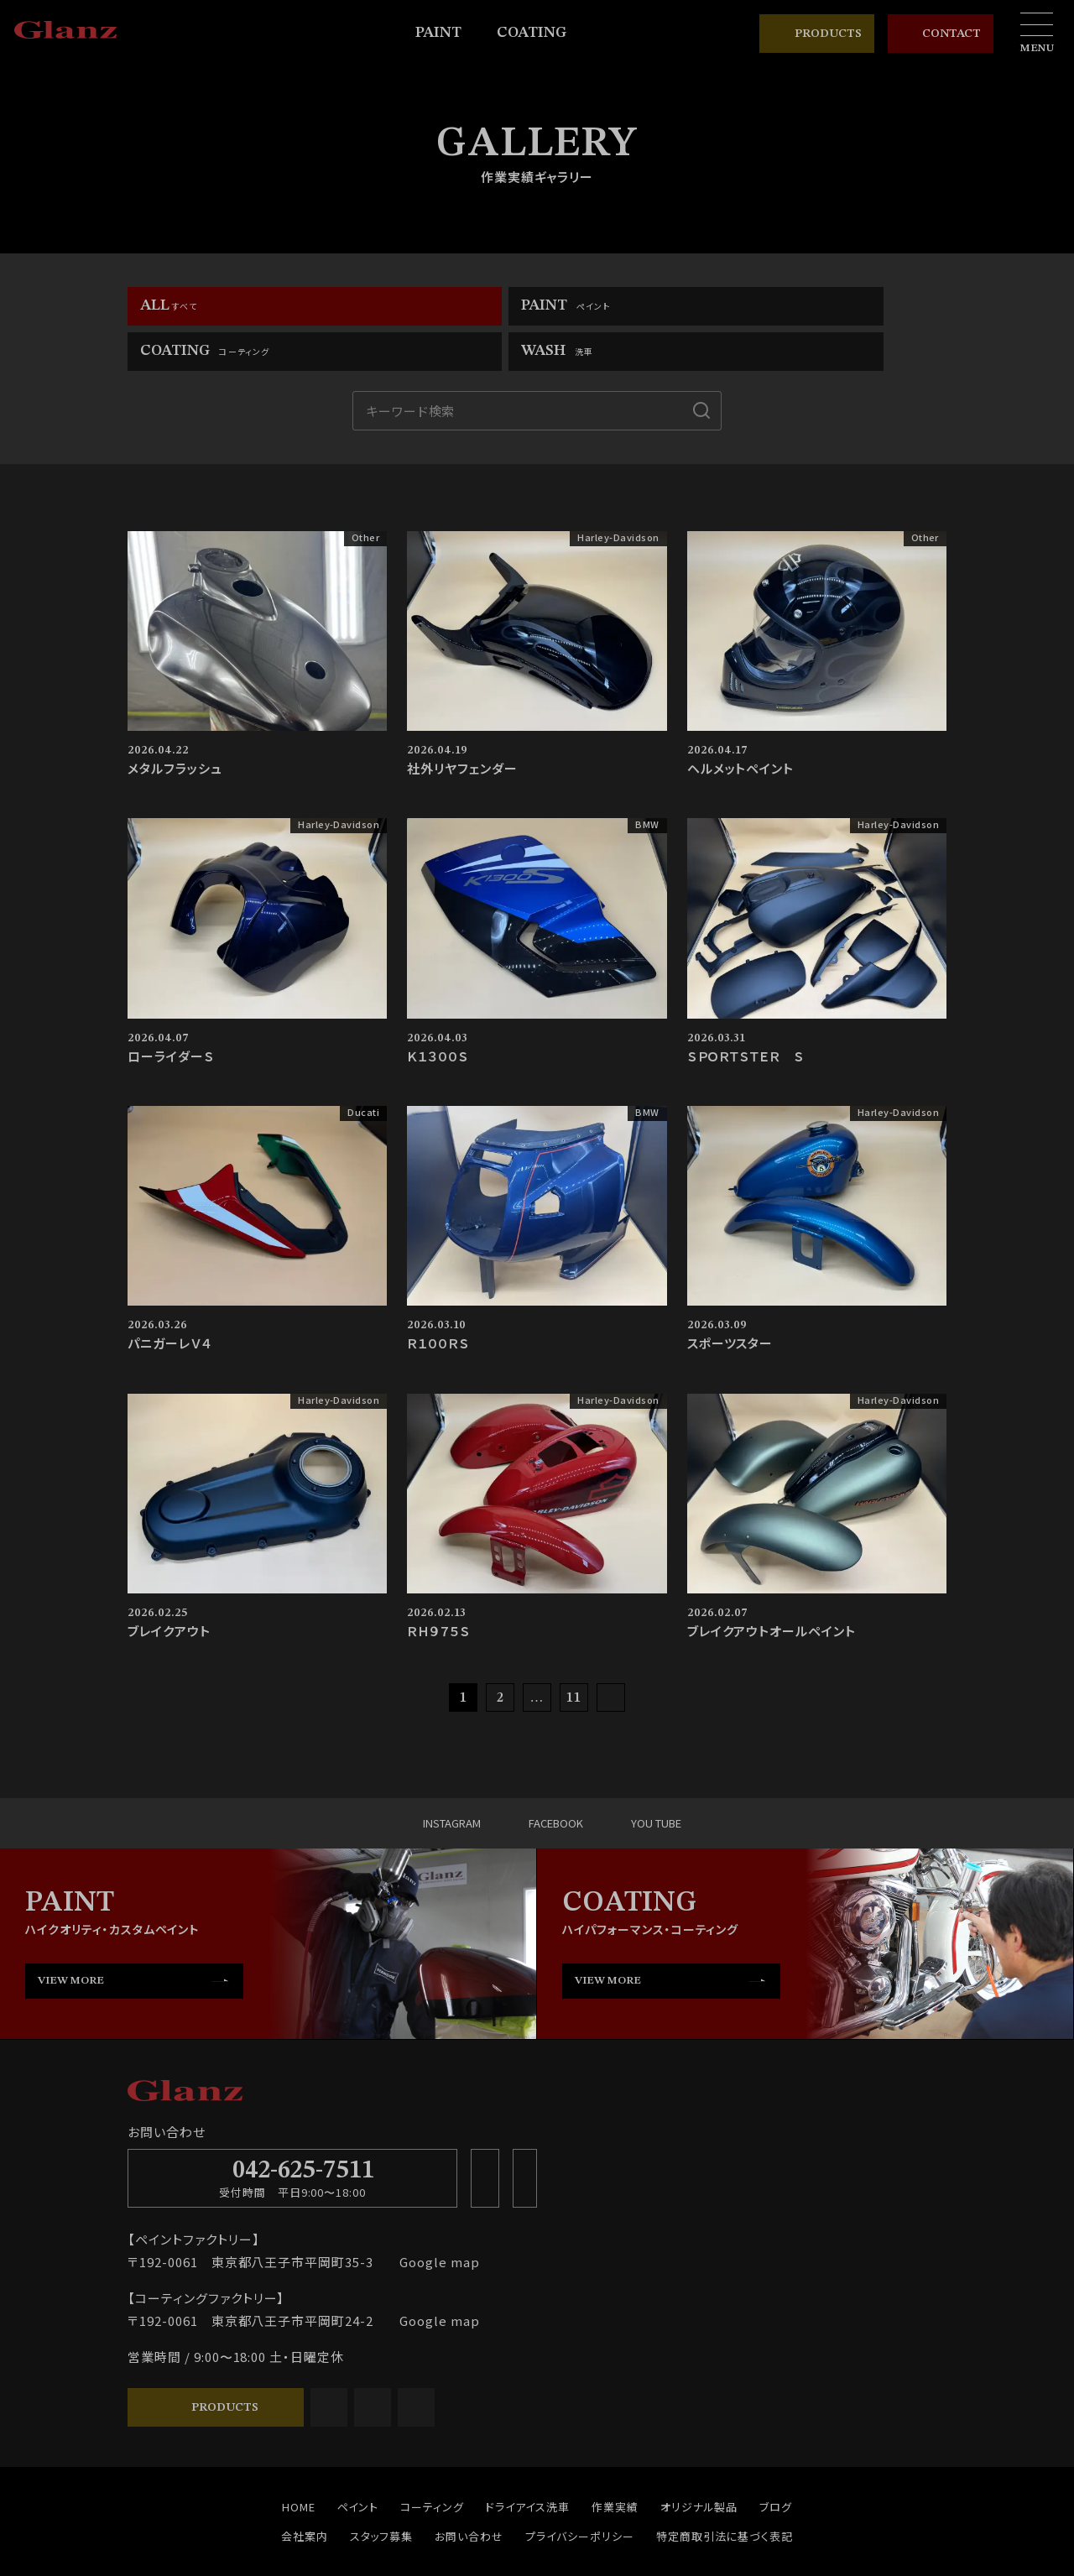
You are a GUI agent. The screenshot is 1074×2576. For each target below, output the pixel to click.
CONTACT (940, 34)
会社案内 (304, 2495)
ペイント (358, 2466)
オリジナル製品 (699, 2466)
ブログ (775, 2466)
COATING (539, 33)
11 (573, 1657)
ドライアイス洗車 (528, 2466)
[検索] (701, 369)
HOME (298, 2466)
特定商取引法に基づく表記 (725, 2495)
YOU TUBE (663, 1782)
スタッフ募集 (382, 2495)
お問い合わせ (469, 2495)
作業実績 (615, 2466)
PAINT (446, 33)
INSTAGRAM (414, 1782)
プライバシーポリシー (579, 2495)
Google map (433, 2220)
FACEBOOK (540, 1782)
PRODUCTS (817, 33)
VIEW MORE (71, 1939)
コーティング (432, 2466)
